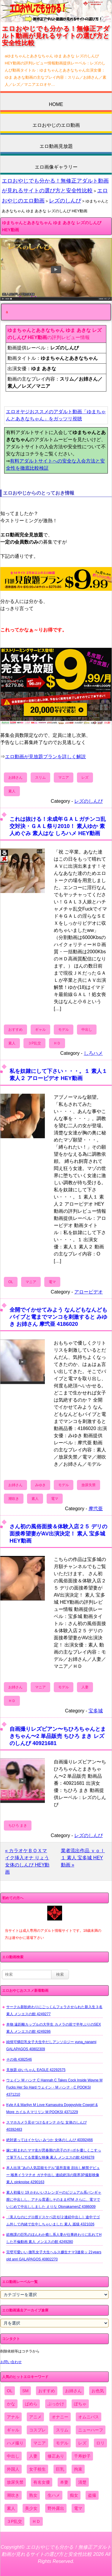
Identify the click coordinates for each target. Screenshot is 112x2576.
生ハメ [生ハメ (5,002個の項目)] (54, 2495)
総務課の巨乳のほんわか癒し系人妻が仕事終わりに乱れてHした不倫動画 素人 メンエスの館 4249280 (54, 2238)
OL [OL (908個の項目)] (9, 2390)
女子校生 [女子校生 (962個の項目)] (37, 2469)
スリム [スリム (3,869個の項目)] (62, 2430)
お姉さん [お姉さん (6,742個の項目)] (73, 2390)
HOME (56, 104)
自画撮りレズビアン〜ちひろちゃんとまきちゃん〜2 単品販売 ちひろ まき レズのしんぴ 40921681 (58, 1736)
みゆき (40, 1485)
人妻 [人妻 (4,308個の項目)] (33, 2456)
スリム (40, 777)
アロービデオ (88, 1291)
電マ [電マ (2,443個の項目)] (78, 2508)
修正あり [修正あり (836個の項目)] (56, 2456)
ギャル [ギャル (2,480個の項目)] (13, 2430)
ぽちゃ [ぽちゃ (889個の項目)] (80, 2403)
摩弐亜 (96, 1508)
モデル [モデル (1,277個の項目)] (62, 2443)
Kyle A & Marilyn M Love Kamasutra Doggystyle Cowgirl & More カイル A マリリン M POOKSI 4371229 (52, 2108)
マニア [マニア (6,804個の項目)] (39, 2443)
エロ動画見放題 (56, 146)
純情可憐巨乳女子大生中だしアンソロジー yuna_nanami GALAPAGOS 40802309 (51, 2045)
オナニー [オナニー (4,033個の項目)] (60, 2416)
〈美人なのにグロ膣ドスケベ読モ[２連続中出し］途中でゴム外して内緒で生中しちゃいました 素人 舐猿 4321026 (53, 2220)
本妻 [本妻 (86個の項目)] (64, 2482)
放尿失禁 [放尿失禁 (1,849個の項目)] (15, 2482)
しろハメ (93, 1053)
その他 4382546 (19, 2059)
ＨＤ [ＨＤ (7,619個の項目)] (36, 2521)
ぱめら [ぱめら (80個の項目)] (31, 2403)
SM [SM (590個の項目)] (25, 2390)
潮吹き (13, 1499)
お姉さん (15, 777)
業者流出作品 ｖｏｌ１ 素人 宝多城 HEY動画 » (83, 1857)
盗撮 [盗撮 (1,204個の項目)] (92, 2495)
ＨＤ (57, 1043)
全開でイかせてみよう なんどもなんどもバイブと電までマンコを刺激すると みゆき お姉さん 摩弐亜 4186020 (58, 1317)
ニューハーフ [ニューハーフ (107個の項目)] (90, 2430)
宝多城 (96, 1710)
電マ (52, 1282)
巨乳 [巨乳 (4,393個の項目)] (60, 2469)
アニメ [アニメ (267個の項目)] (35, 2416)
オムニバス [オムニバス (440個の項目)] (88, 2416)
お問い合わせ (11, 2362)
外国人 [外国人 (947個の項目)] (13, 2469)
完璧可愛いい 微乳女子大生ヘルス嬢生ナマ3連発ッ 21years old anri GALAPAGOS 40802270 (53, 2255)
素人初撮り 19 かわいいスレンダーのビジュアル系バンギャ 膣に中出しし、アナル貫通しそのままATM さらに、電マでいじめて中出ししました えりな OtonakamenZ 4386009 (53, 2199)
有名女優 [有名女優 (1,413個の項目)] (41, 2482)
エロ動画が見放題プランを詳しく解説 (45, 756)
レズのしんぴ (65, 201)
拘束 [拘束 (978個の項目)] (78, 2469)
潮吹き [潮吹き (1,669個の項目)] (13, 2495)
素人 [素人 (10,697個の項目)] (11, 2508)
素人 (11, 791)
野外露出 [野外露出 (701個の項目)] (56, 2508)
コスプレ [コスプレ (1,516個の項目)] (37, 2430)
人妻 (85, 1687)
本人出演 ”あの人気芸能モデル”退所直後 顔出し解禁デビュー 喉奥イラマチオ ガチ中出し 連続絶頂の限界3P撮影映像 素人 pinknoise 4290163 (53, 2175)
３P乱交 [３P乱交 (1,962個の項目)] (14, 2521)
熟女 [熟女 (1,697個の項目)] (33, 2495)
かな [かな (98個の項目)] (11, 2403)
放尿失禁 (88, 1485)
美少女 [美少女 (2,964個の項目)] (31, 2508)
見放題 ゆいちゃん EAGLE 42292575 (35, 2070)
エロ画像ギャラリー (56, 167)
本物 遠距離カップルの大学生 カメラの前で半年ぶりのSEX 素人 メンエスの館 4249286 (53, 2028)
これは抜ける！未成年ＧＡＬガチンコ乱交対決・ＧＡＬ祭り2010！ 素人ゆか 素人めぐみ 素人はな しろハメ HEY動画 (58, 826)
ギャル (40, 1029)
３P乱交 (34, 1043)
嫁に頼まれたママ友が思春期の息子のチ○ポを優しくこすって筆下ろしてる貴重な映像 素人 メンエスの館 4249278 (53, 2153)
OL (10, 1282)
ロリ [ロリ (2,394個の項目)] (100, 2443)
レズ (85, 777)
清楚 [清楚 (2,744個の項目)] (82, 2482)
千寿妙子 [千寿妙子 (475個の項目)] (82, 2456)
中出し (86, 1029)
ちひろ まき (17, 1825)
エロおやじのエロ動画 (56, 125)
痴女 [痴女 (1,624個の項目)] (74, 2495)
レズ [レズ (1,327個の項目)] (82, 2443)
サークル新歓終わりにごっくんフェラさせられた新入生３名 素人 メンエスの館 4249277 (54, 2010)
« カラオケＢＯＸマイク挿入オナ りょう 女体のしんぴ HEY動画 (27, 1861)
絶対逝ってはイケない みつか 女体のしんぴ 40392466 (49, 2140)
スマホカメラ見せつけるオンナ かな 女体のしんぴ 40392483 (46, 2126)
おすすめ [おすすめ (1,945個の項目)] (46, 2390)
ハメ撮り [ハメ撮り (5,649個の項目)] (15, 2443)
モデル (63, 1029)
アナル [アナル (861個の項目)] (13, 2416)
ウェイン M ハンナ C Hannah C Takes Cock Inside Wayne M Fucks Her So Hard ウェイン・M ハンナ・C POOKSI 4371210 (54, 2087)
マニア (63, 777)
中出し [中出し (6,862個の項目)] (13, 2456)
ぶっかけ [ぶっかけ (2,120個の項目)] (56, 2403)
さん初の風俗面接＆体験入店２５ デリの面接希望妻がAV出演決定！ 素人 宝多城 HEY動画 (58, 1533)
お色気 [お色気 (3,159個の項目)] (98, 2390)
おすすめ (15, 1029)
